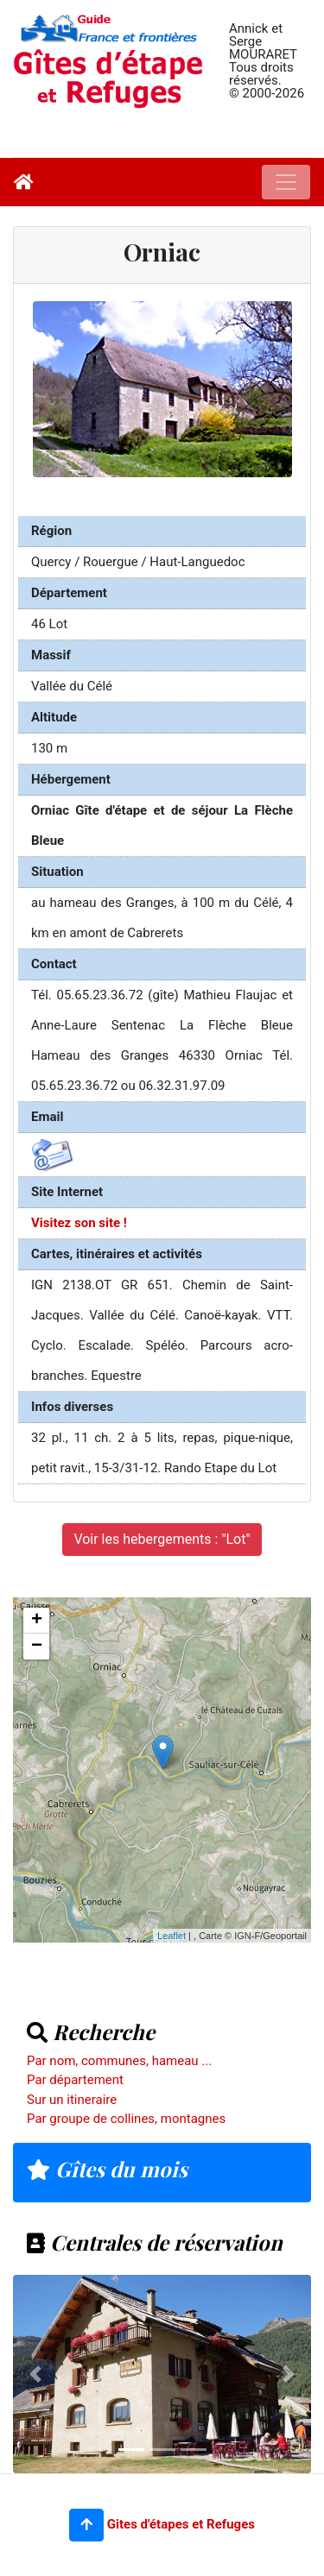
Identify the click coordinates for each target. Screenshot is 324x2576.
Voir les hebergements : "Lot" (161, 1539)
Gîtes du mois (107, 2168)
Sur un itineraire (72, 2099)
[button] (86, 2525)
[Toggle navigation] (286, 182)
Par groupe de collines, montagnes (126, 2118)
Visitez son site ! (79, 1223)
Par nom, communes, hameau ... (119, 2061)
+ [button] (36, 1621)
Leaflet (171, 1935)
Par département (75, 2080)
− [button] (36, 1647)
